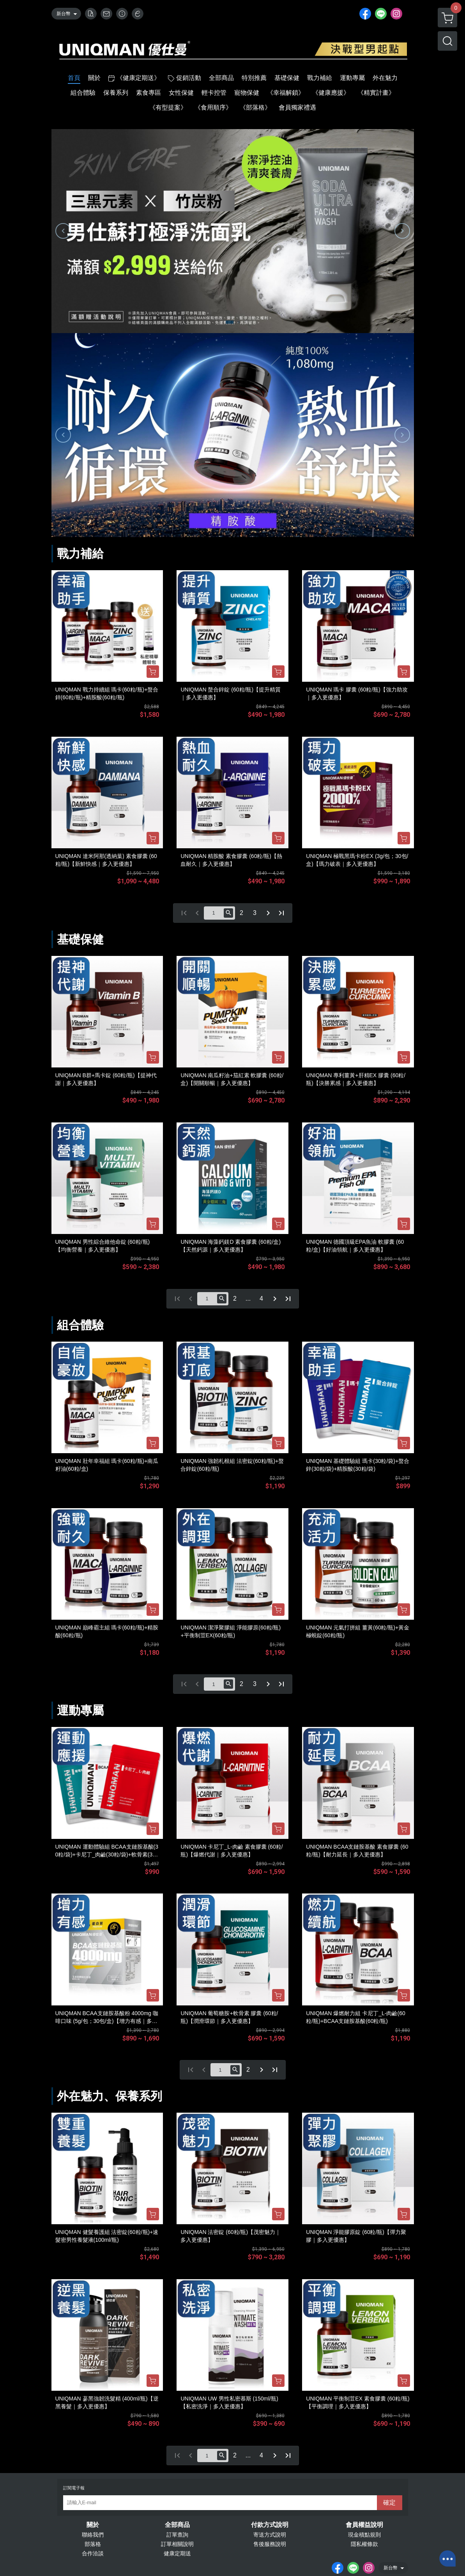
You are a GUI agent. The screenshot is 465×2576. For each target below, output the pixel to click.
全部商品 (177, 2525)
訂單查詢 (177, 2534)
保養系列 (138, 2096)
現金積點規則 (364, 2534)
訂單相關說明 (177, 2544)
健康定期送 (177, 2553)
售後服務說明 (269, 2544)
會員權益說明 (364, 2525)
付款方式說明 (269, 2525)
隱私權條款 (364, 2544)
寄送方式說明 (269, 2534)
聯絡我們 (93, 2534)
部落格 (93, 2544)
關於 (93, 2525)
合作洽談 (93, 2553)
